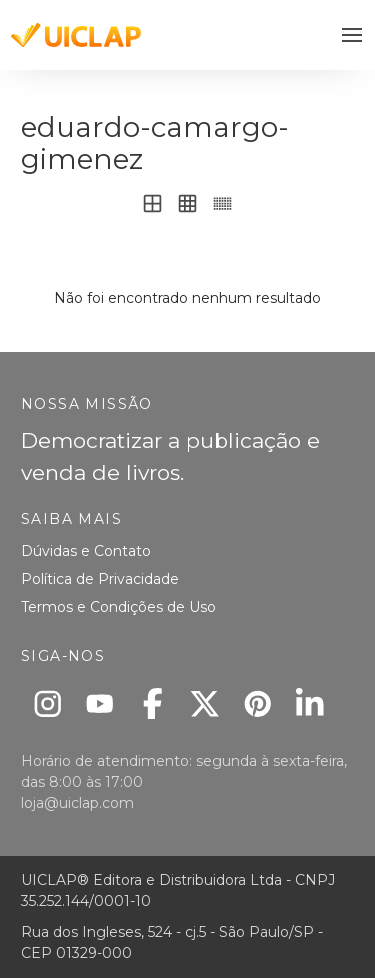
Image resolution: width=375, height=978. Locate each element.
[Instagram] (47, 703)
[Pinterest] (257, 703)
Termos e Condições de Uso (118, 607)
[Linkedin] (310, 703)
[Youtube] (100, 703)
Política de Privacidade (100, 579)
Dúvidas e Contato (86, 551)
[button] (352, 35)
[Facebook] (152, 703)
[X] (205, 703)
